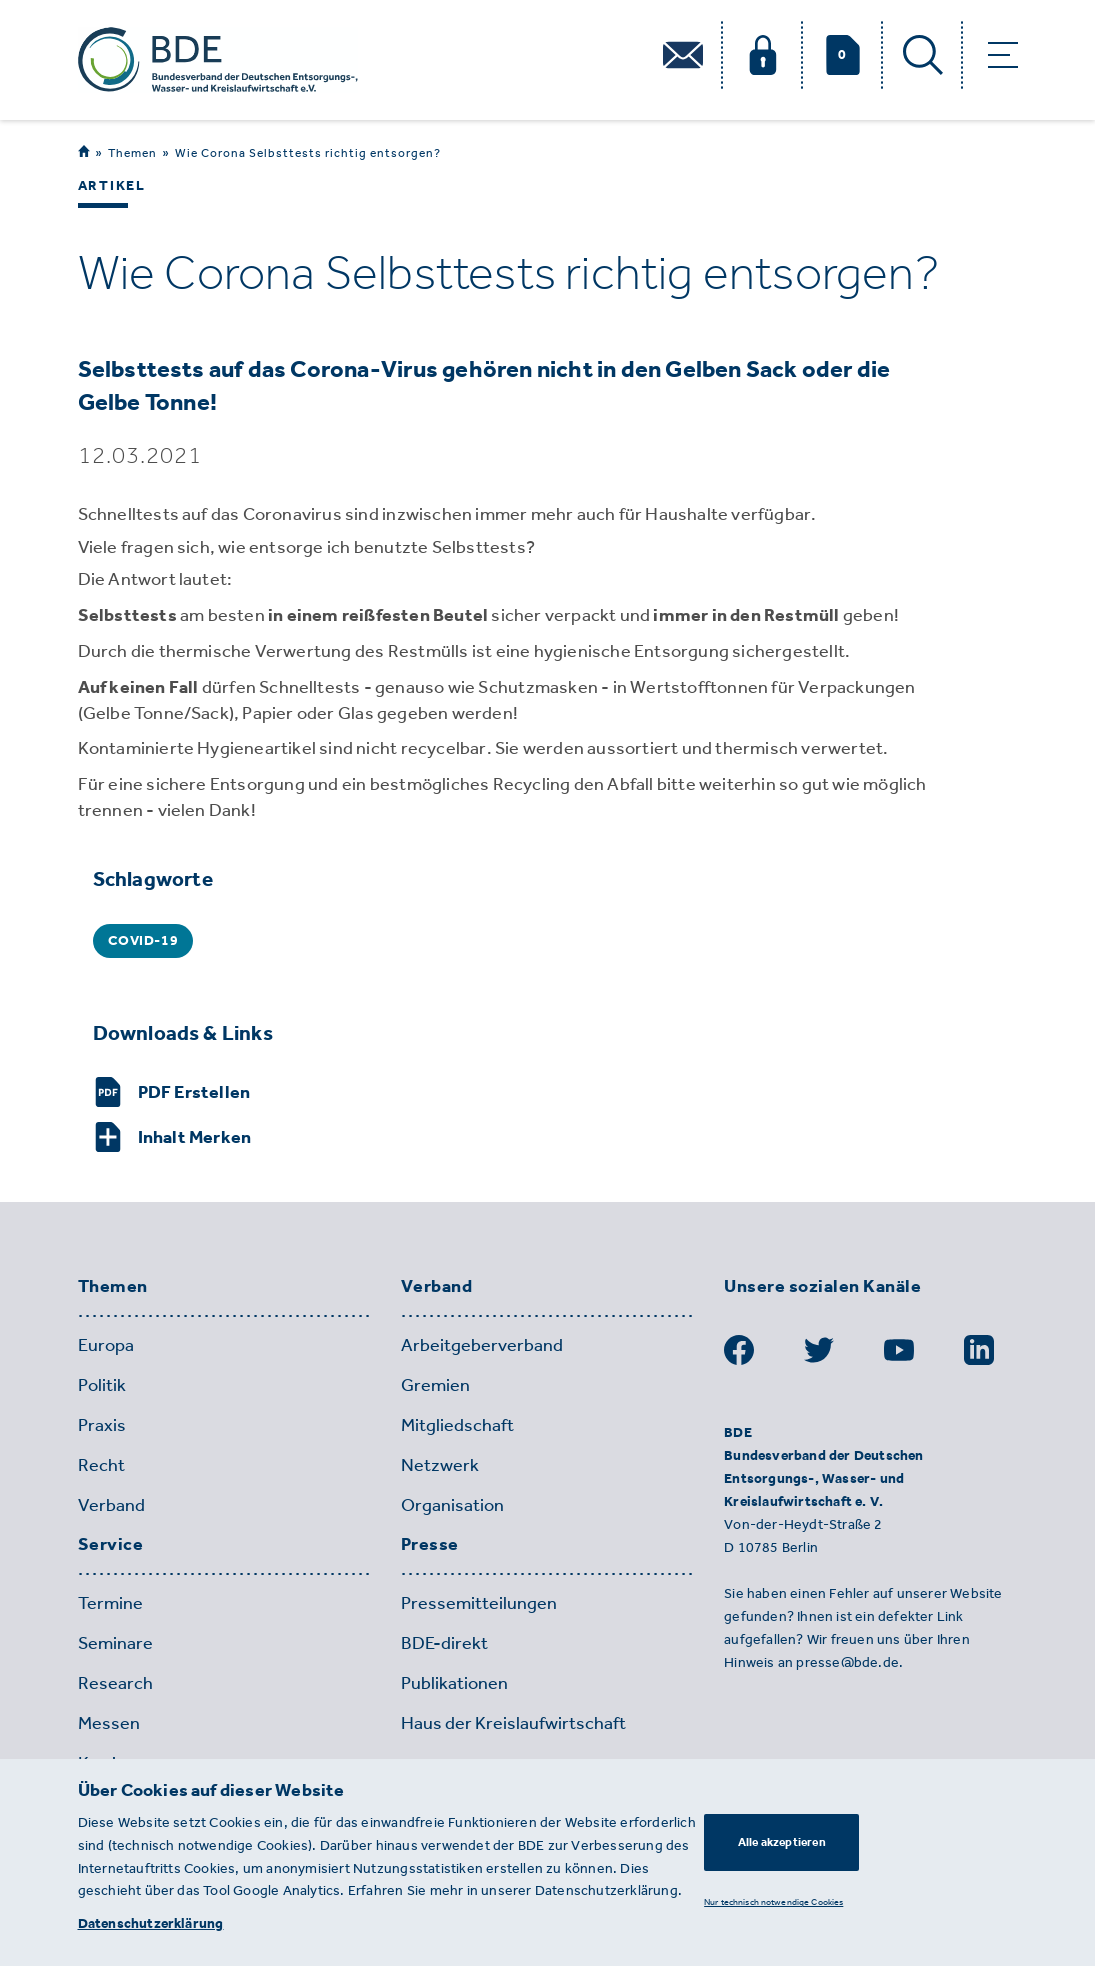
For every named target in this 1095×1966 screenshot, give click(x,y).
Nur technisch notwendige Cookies (773, 1901)
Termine (110, 1603)
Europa (106, 1345)
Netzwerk (440, 1465)
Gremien (435, 1385)
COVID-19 (143, 940)
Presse (430, 1545)
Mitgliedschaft (457, 1425)
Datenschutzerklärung (151, 1923)
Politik (102, 1385)
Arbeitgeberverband (482, 1345)
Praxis (102, 1425)
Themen (132, 152)
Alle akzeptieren (782, 1842)
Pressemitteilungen (479, 1603)
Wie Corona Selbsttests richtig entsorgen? (308, 153)
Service (111, 1545)
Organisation (452, 1505)
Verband (111, 1505)
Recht (101, 1465)
